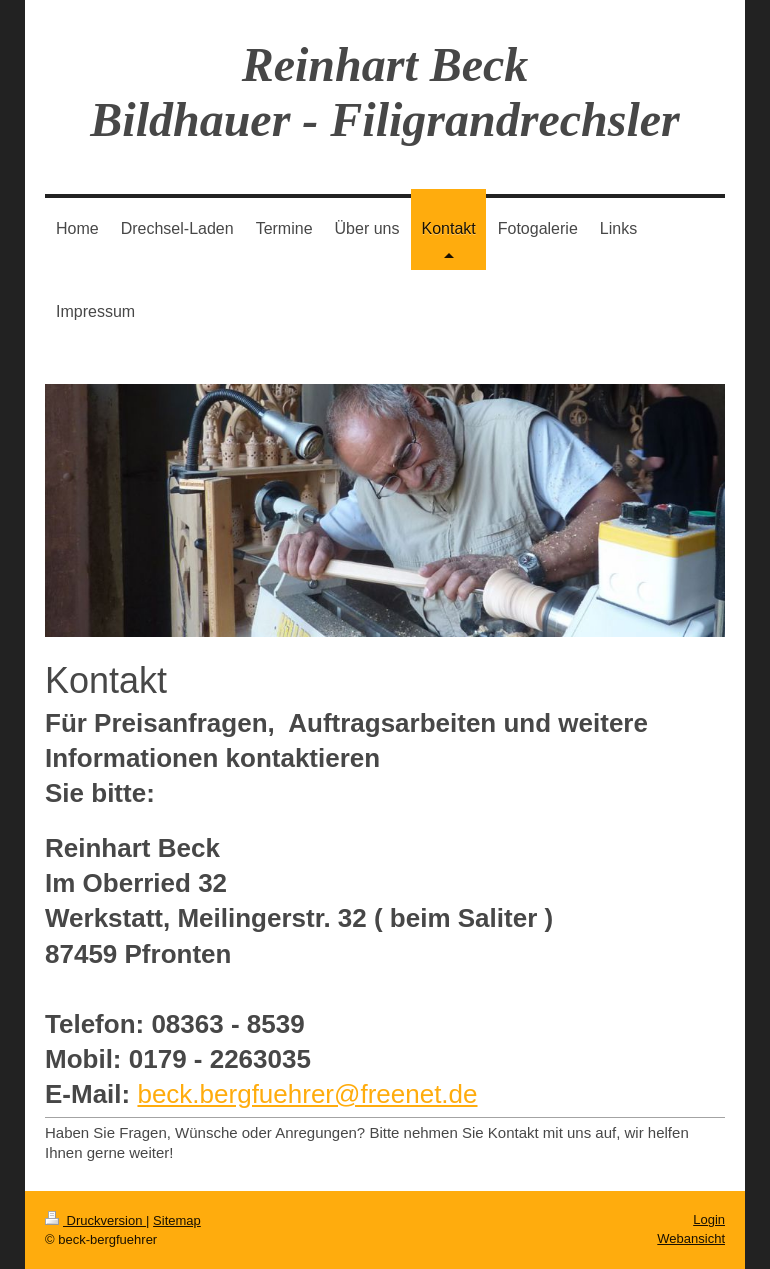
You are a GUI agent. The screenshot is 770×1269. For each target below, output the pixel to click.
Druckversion (95, 1220)
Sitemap (177, 1220)
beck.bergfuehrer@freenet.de (307, 1094)
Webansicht (691, 1238)
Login (709, 1219)
